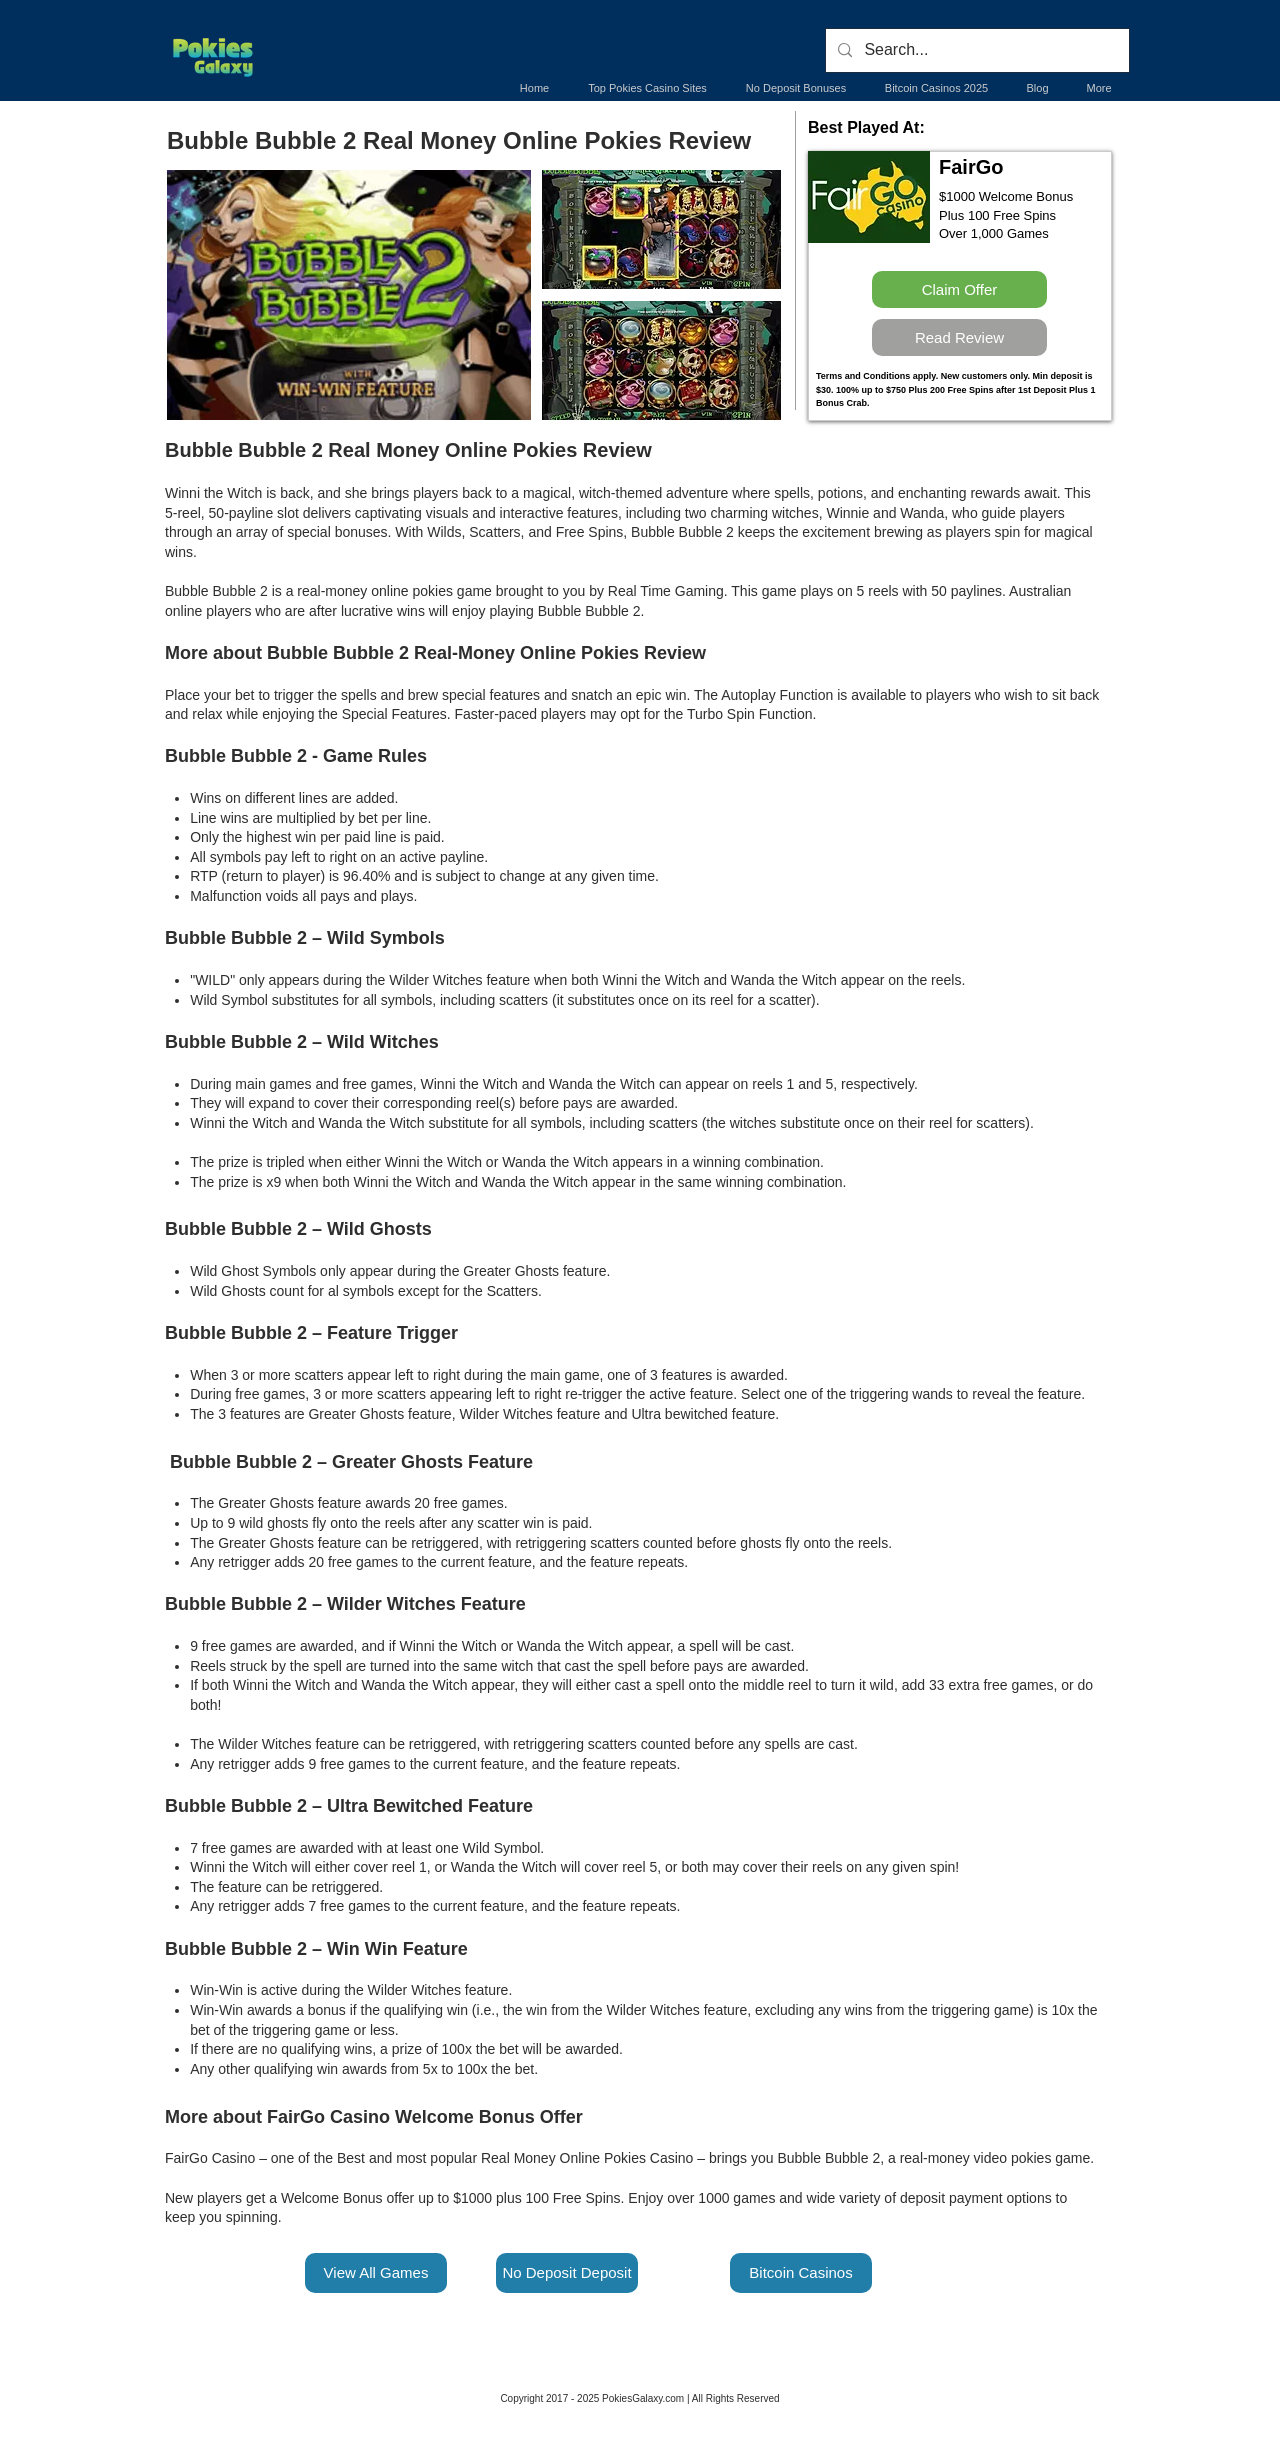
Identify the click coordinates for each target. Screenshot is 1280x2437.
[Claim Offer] (959, 289)
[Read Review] (959, 337)
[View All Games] (376, 2273)
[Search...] (975, 50)
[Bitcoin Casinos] (801, 2273)
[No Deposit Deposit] (567, 2273)
